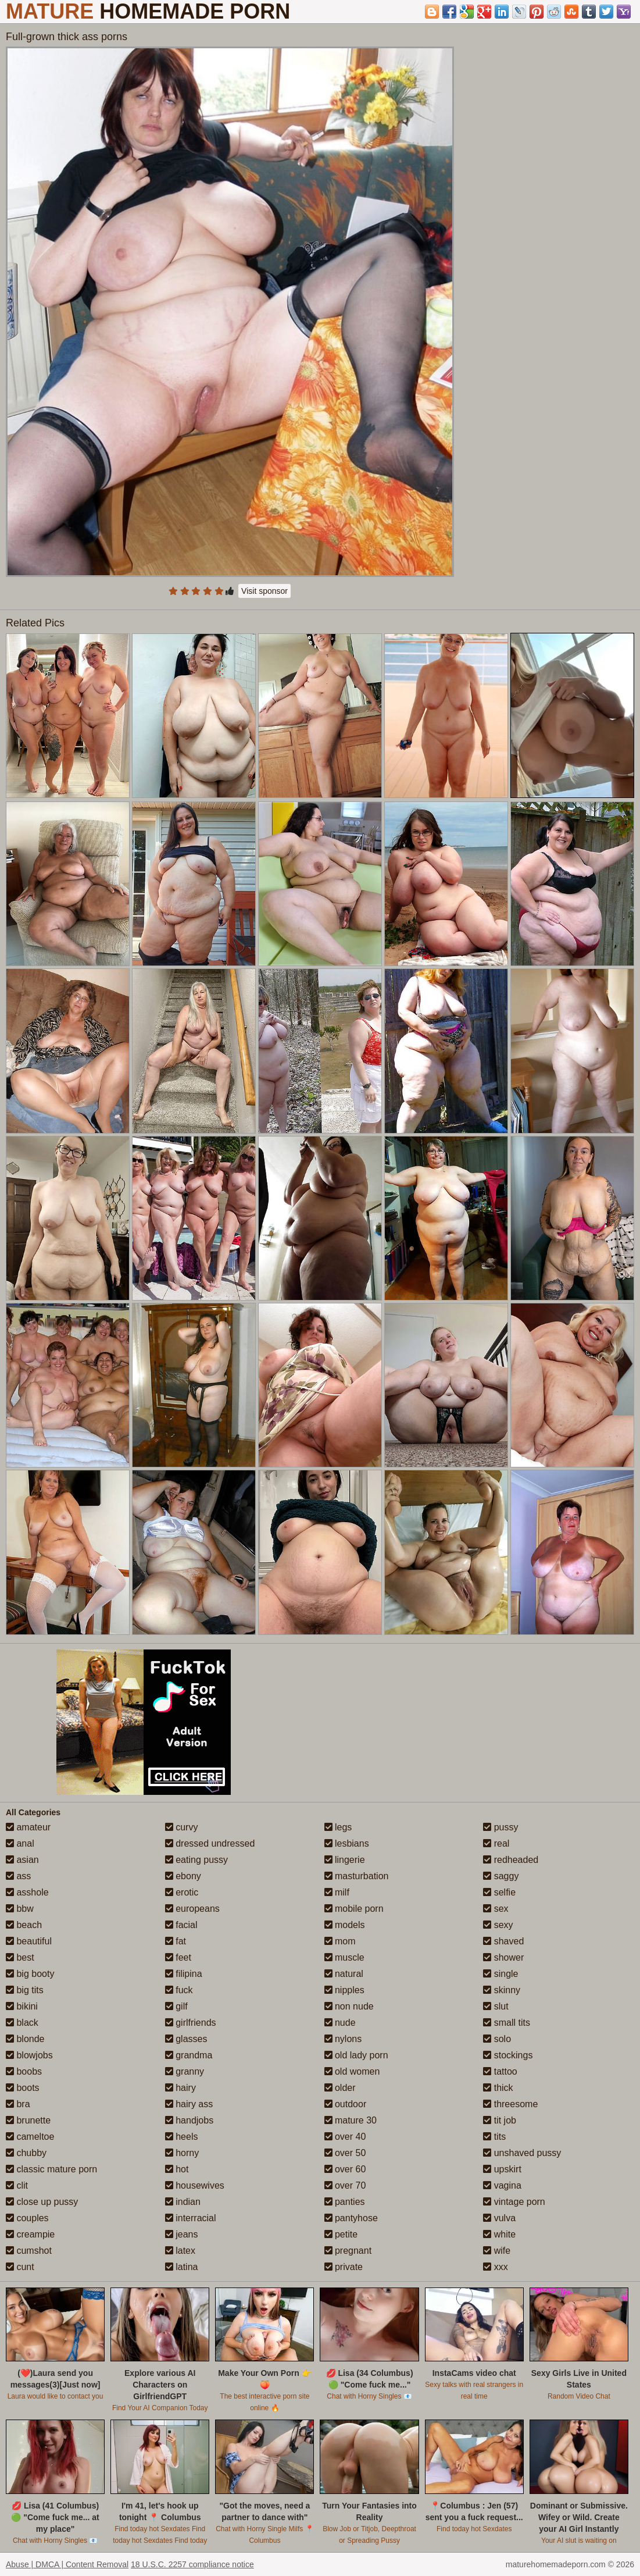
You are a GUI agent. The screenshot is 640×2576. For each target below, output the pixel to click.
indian (183, 2202)
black (22, 2023)
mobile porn (354, 1909)
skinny (501, 1990)
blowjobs (29, 2055)
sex (495, 1909)
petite (341, 2234)
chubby (26, 2153)
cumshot (29, 2251)
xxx (495, 2267)
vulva (499, 2218)
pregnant (348, 2251)
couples (27, 2218)
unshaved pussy (522, 2153)
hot (177, 2169)
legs (338, 1827)
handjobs (189, 2120)
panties (344, 2202)
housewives (194, 2185)
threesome (510, 2104)
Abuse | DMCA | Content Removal (67, 2564)
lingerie (344, 1860)
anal (20, 1843)
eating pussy (196, 1860)
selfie (499, 1892)
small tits (506, 2023)
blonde (25, 2039)
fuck (179, 1990)
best (20, 1957)
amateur (28, 1827)
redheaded (510, 1860)
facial (181, 1925)
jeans (181, 2234)
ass (18, 1876)
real (496, 1843)
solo (497, 2039)
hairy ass (189, 2104)
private (343, 2267)
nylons (343, 2039)
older (340, 2088)
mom (340, 1941)
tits (494, 2137)
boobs (24, 2071)
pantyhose (351, 2218)
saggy (501, 1876)
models (344, 1925)
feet (178, 1957)
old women (352, 2071)
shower (503, 1957)
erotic (182, 1892)
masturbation (356, 1876)
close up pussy (42, 2202)
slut (495, 2006)
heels (181, 2137)
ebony (183, 1876)
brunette (28, 2120)
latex (180, 2251)
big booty (30, 1974)
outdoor (345, 2104)
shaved (503, 1941)
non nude (349, 2006)
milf (336, 1892)
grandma (189, 2055)
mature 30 (350, 2120)
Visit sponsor (264, 591)
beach (24, 1925)
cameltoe (30, 2137)
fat (175, 1941)
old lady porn (356, 2055)
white (499, 2234)
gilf (176, 2006)
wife (496, 2251)
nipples (344, 1990)
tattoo (500, 2071)
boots (23, 2088)
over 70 (345, 2185)
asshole (27, 1892)
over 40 (345, 2137)
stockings (507, 2055)
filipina (183, 1974)
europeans (192, 1909)
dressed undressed (210, 1843)
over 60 (345, 2169)
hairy (180, 2088)
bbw (20, 1909)
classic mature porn (51, 2169)
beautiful (29, 1941)
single (500, 1974)
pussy (500, 1827)
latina (181, 2267)
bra (18, 2104)
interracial (190, 2218)
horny (182, 2153)
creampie (30, 2234)
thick (498, 2088)
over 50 (345, 2153)
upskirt (502, 2169)
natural (343, 1974)
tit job (499, 2120)
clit (17, 2185)
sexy (498, 1925)
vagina (502, 2185)
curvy (181, 1827)
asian (22, 1860)
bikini (22, 2006)
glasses (186, 2039)
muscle (344, 1957)
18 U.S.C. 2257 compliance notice (192, 2564)
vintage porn (514, 2202)
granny (184, 2071)
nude (340, 2023)
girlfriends (190, 2023)
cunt (20, 2267)
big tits (25, 1990)
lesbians (346, 1843)
